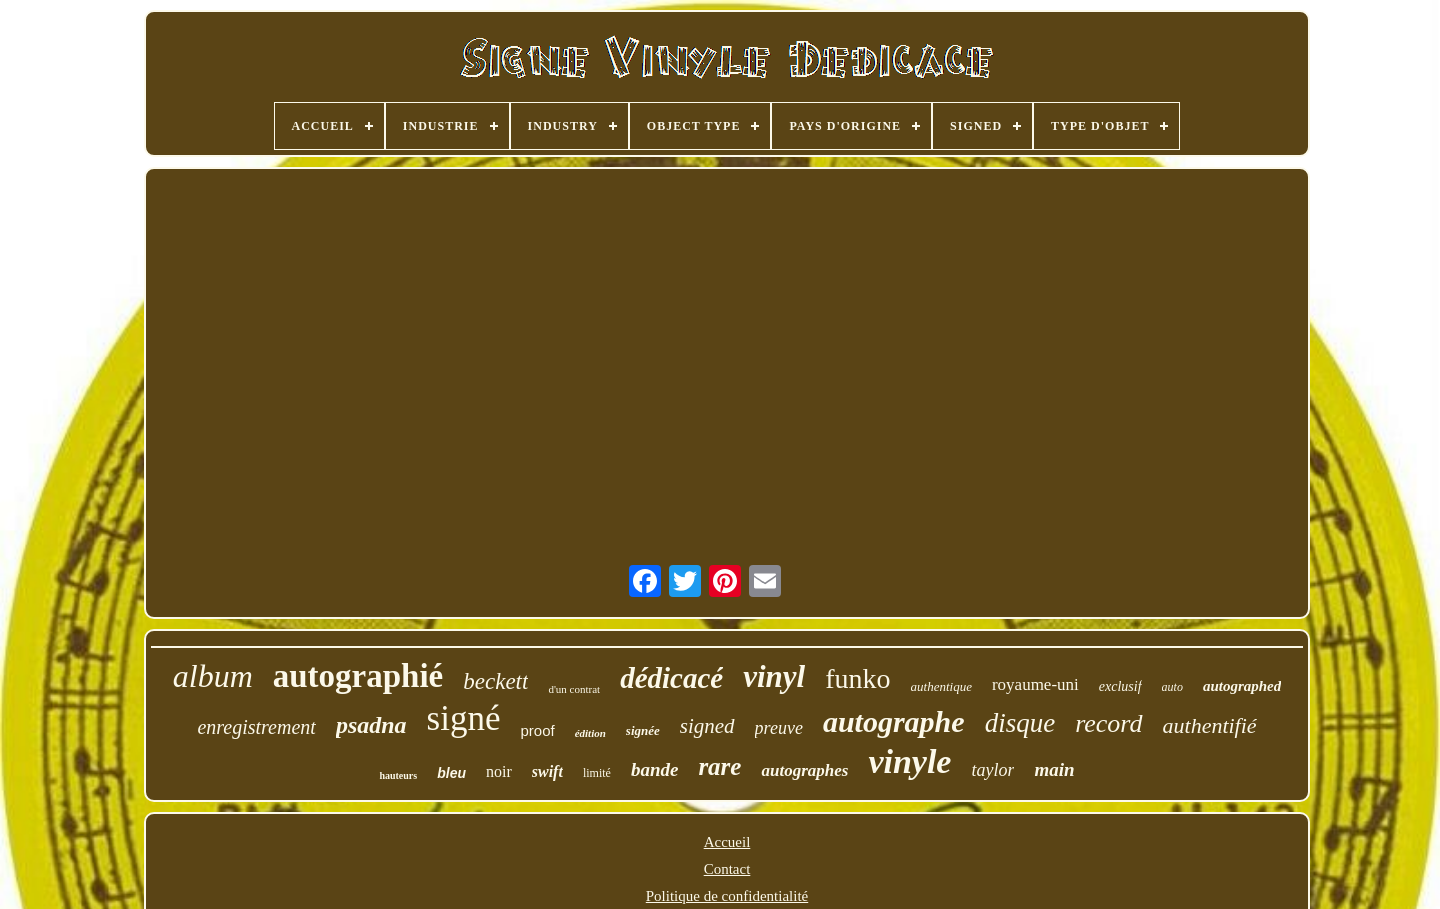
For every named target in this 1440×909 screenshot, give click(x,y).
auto (1172, 687)
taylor (992, 770)
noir (499, 771)
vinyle (909, 761)
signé (464, 718)
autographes (804, 770)
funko (857, 678)
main (1054, 769)
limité (597, 773)
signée (643, 730)
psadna (371, 725)
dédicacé (671, 678)
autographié (358, 676)
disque (1020, 723)
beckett (495, 681)
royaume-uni (1035, 684)
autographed (1242, 686)
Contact (727, 869)
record (1108, 723)
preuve (779, 728)
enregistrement (256, 727)
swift (547, 771)
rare (719, 766)
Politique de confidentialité (727, 896)
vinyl (774, 676)
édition (590, 733)
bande (655, 769)
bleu (451, 773)
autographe (894, 721)
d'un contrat (574, 689)
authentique (941, 686)
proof (537, 730)
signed (707, 726)
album (213, 676)
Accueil (727, 842)
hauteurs (398, 775)
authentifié (1210, 725)
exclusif (1120, 686)
